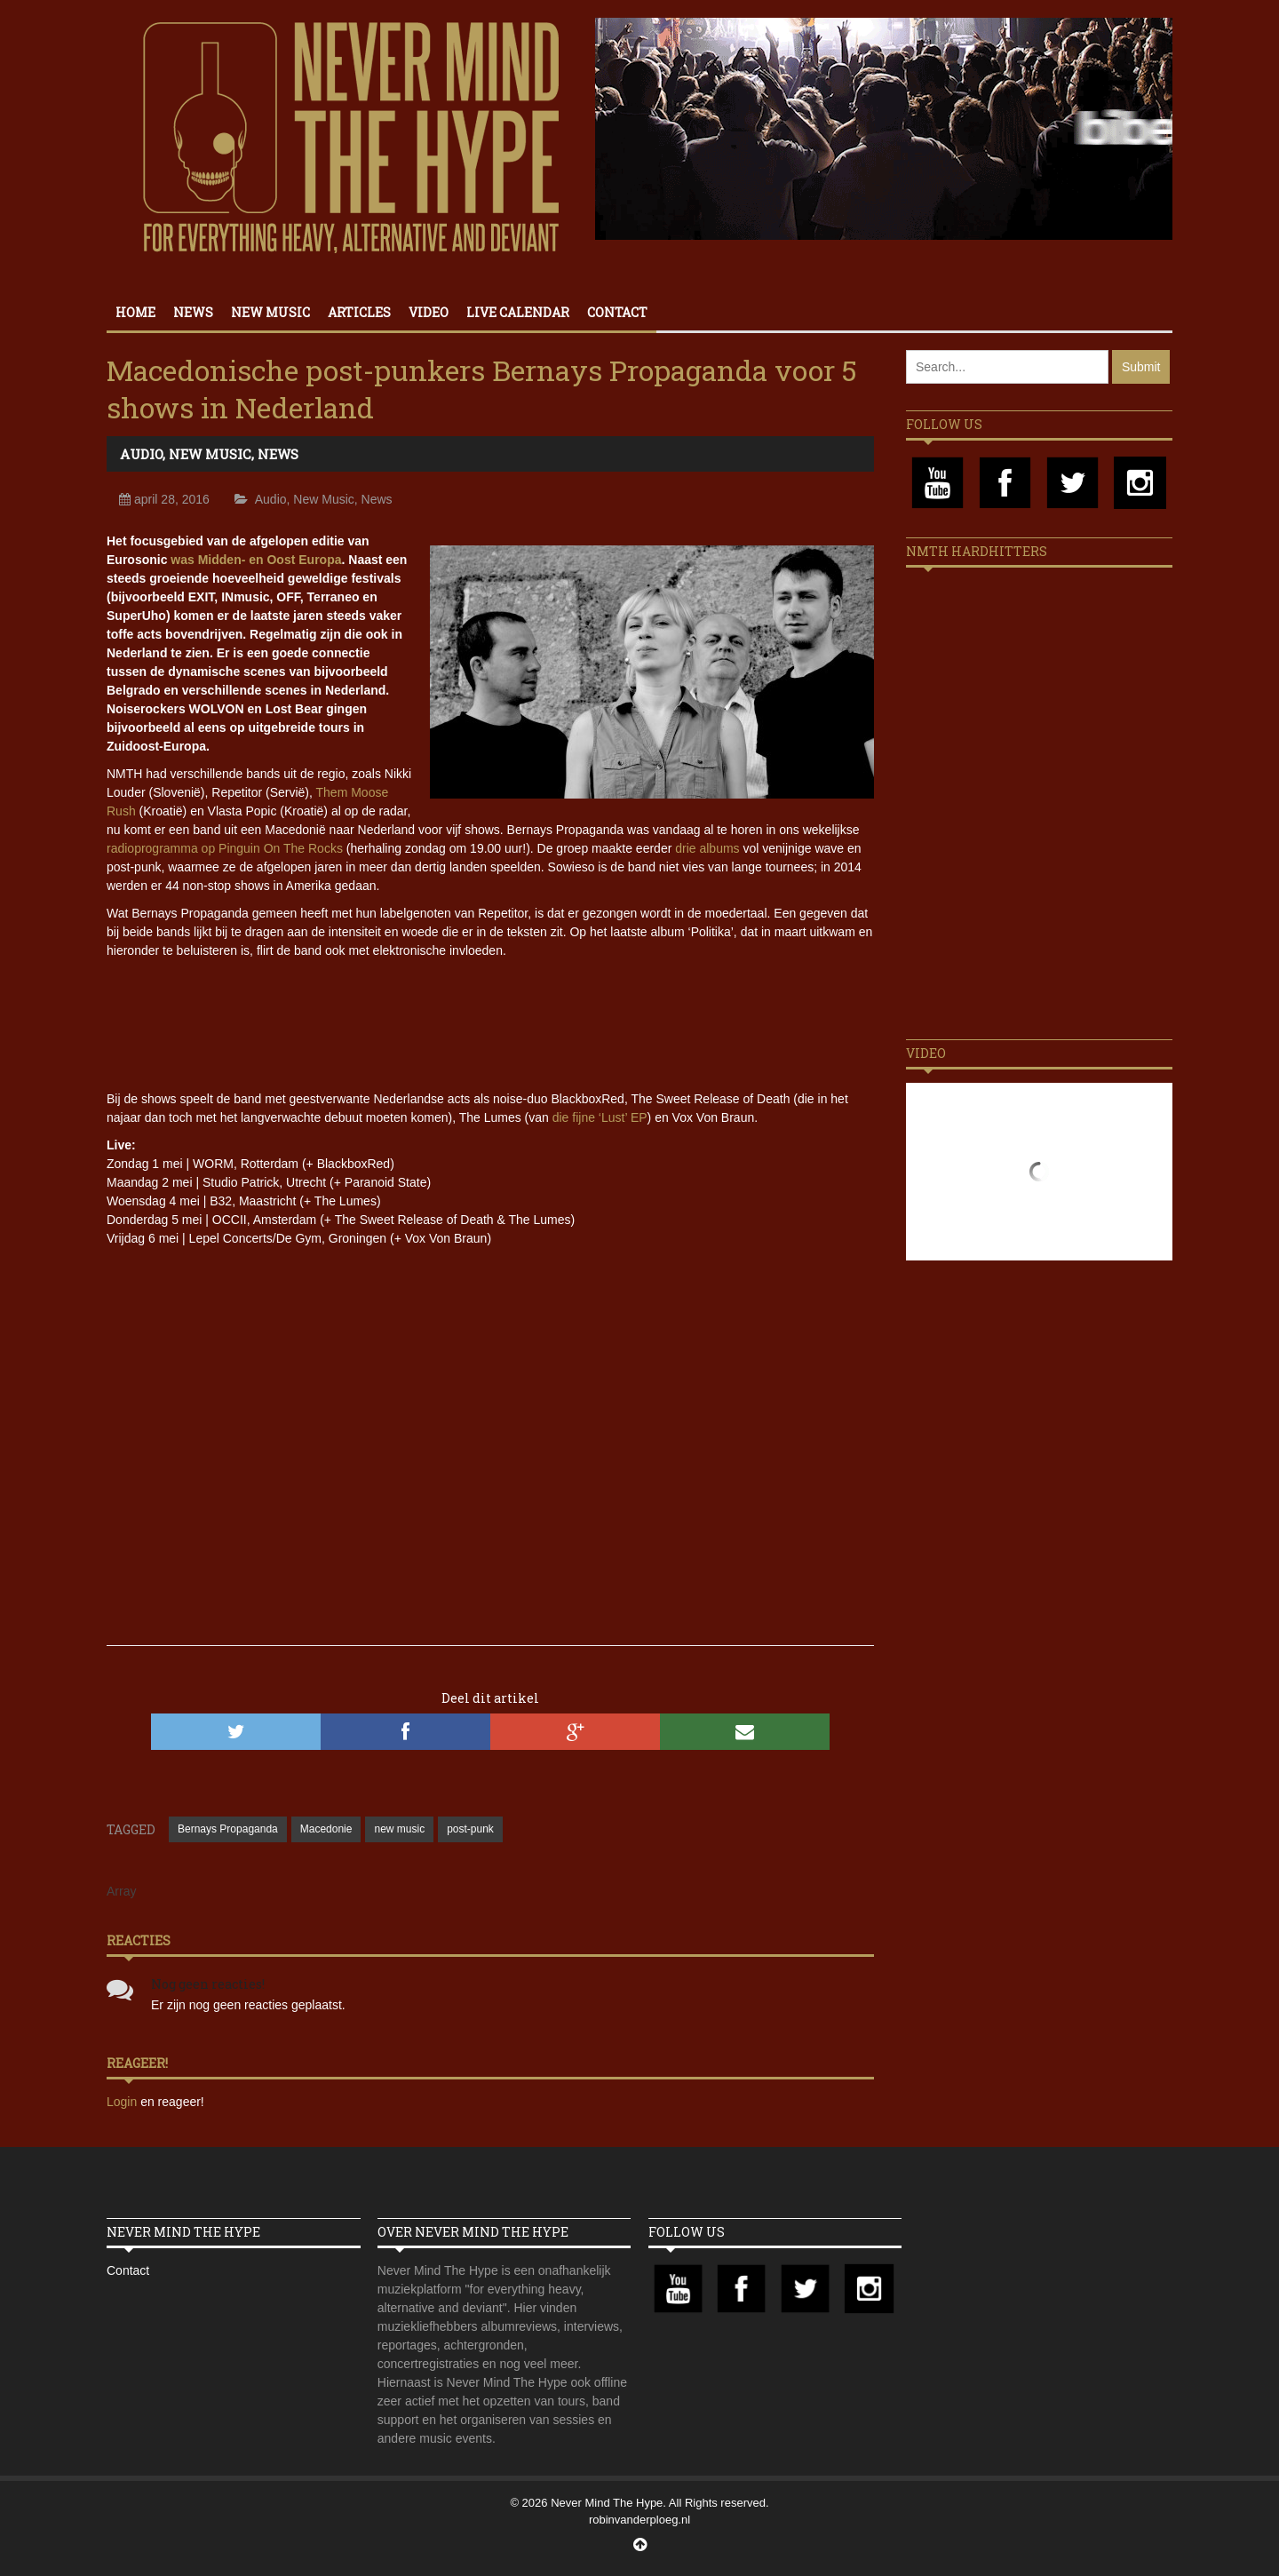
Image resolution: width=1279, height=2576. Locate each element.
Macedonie (326, 1829)
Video (429, 312)
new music (399, 1829)
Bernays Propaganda (228, 1829)
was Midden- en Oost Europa (256, 560)
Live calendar (517, 312)
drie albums (707, 848)
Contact (617, 312)
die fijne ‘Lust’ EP (599, 1117)
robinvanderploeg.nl (639, 2519)
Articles (359, 312)
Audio (141, 454)
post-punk (470, 1829)
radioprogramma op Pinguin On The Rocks (225, 848)
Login (123, 2102)
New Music (270, 312)
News (193, 312)
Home (135, 312)
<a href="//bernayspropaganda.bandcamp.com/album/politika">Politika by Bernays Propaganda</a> (490, 1022)
